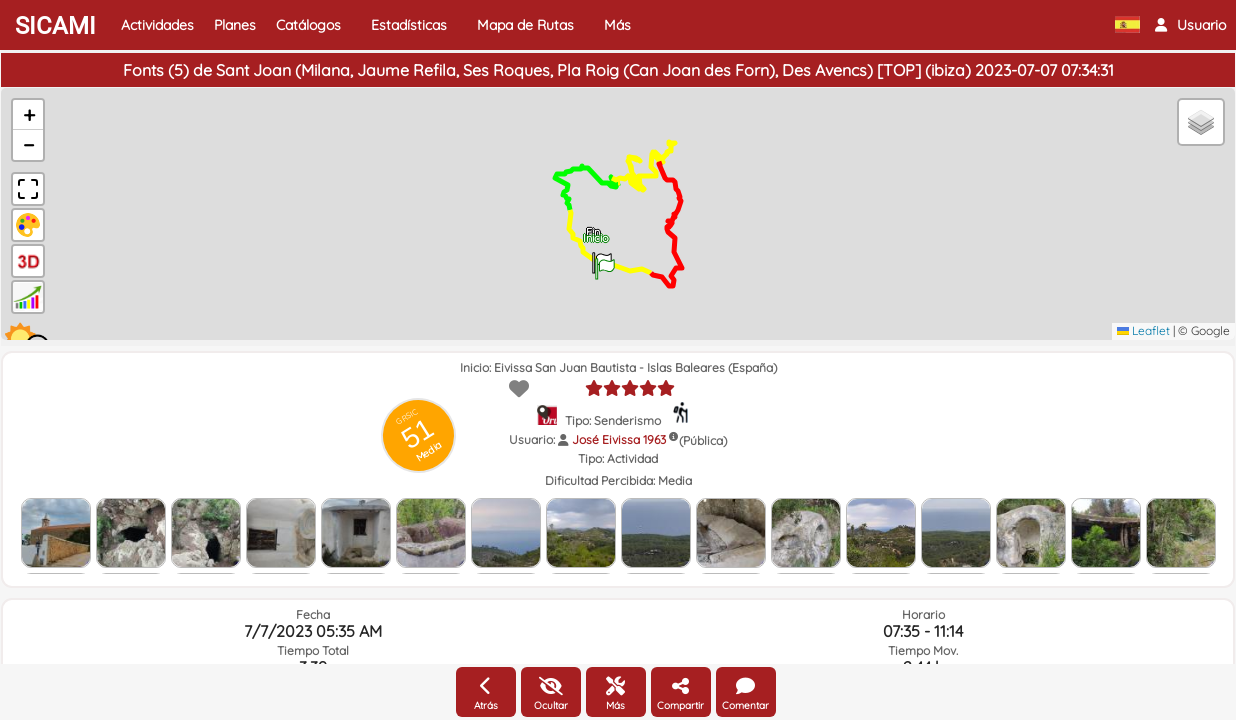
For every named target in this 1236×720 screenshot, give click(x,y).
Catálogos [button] (308, 25)
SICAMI (55, 26)
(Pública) (703, 440)
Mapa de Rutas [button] (525, 25)
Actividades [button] (157, 25)
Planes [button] (235, 25)
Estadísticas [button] (409, 25)
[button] (1190, 25)
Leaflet (1143, 330)
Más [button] (617, 25)
